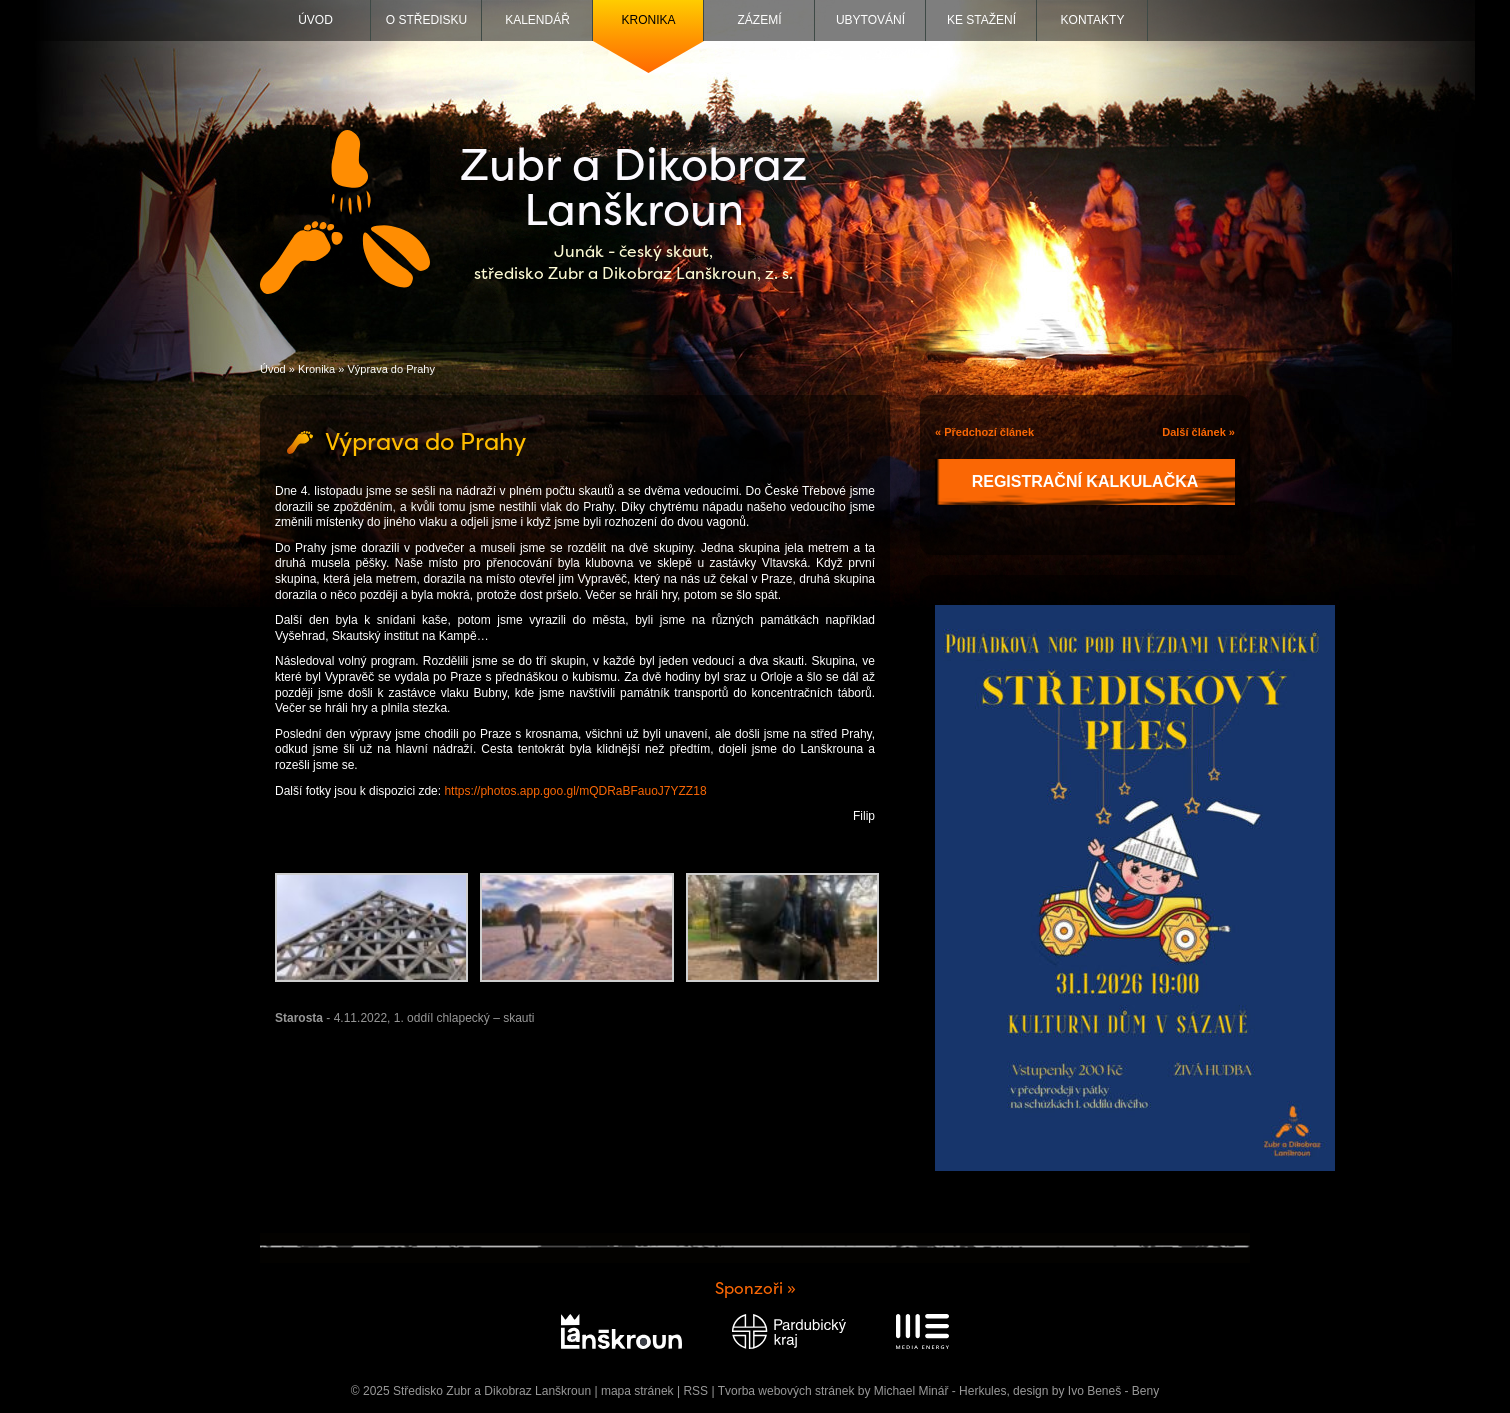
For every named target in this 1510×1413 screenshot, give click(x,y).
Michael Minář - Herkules (940, 1391)
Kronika (648, 20)
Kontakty (1093, 20)
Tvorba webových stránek (786, 1391)
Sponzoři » (755, 1288)
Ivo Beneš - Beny (1113, 1391)
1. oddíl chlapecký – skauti (464, 1018)
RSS (695, 1391)
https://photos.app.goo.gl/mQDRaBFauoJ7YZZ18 (575, 791)
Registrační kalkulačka (1085, 481)
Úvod (315, 20)
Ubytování (870, 20)
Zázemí (760, 20)
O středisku (426, 20)
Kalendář (537, 20)
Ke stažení (981, 20)
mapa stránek (637, 1391)
